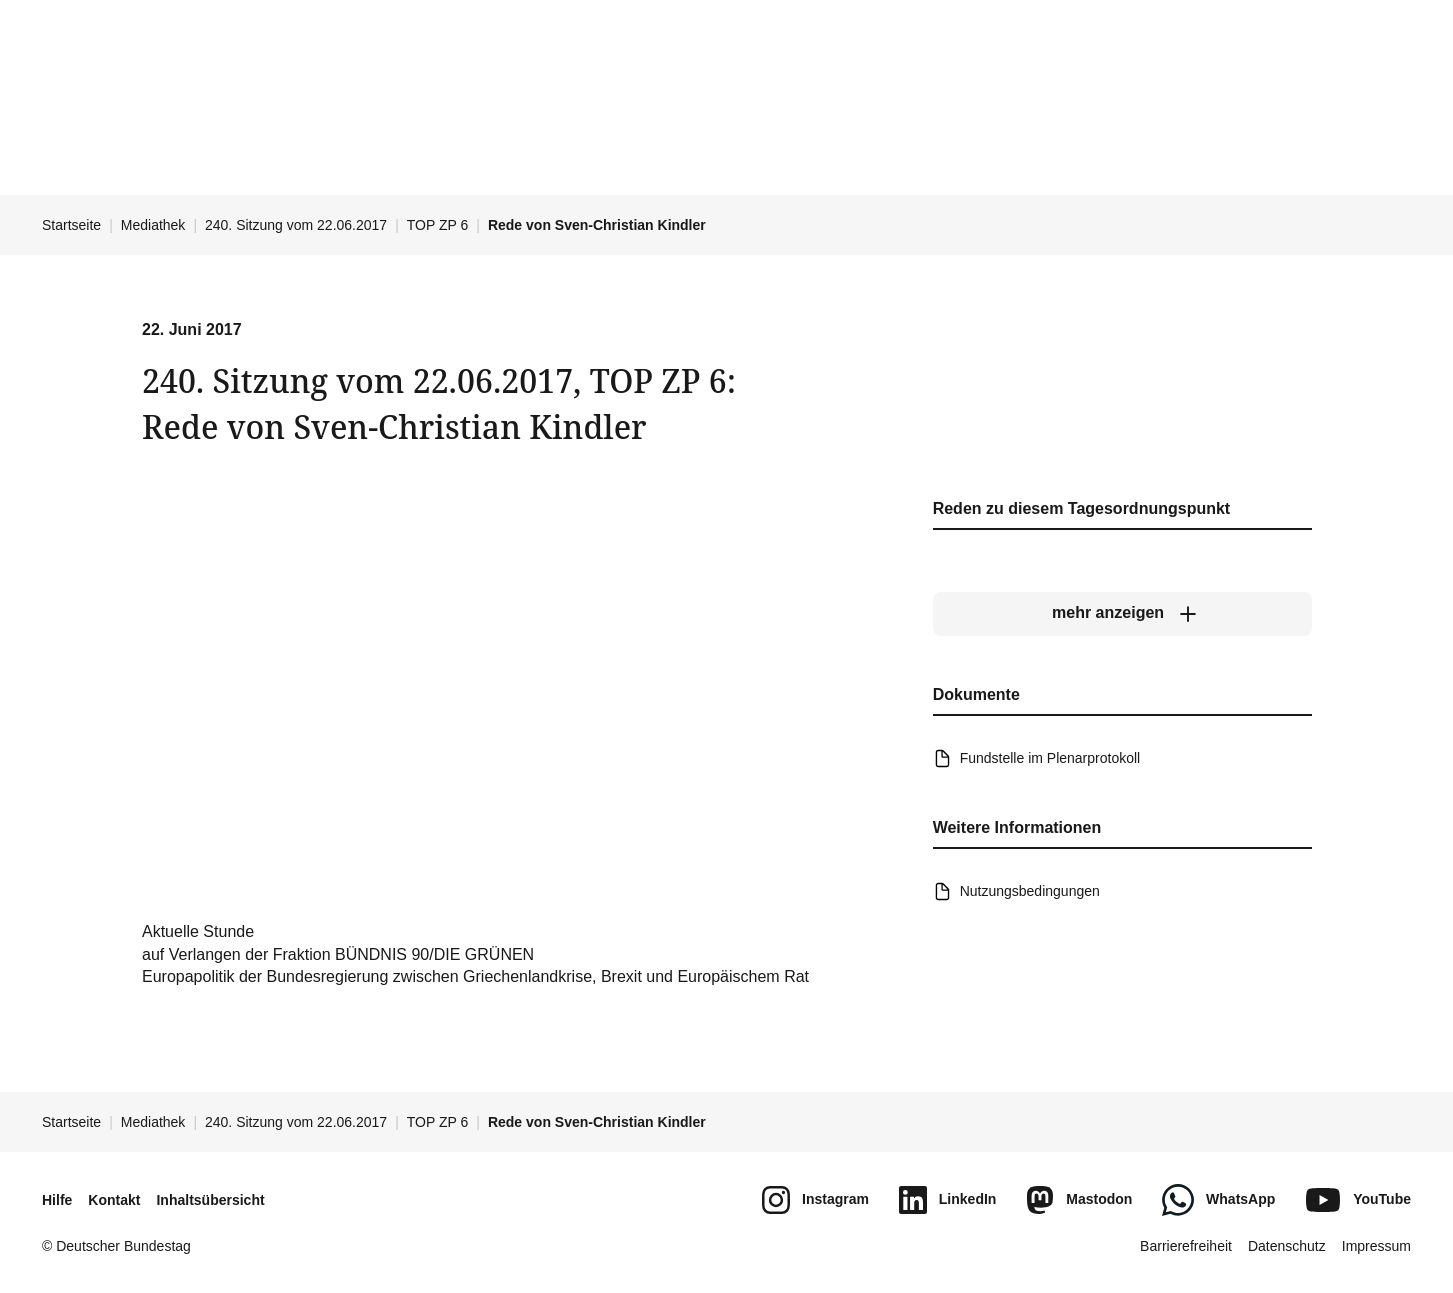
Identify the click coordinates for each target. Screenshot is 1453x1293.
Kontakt (114, 1200)
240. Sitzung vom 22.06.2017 (296, 225)
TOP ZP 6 (437, 225)
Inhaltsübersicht (210, 1200)
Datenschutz (1287, 1246)
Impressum (1376, 1246)
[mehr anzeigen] (1121, 613)
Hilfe (57, 1200)
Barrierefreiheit (1186, 1246)
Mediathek (153, 225)
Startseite (71, 225)
